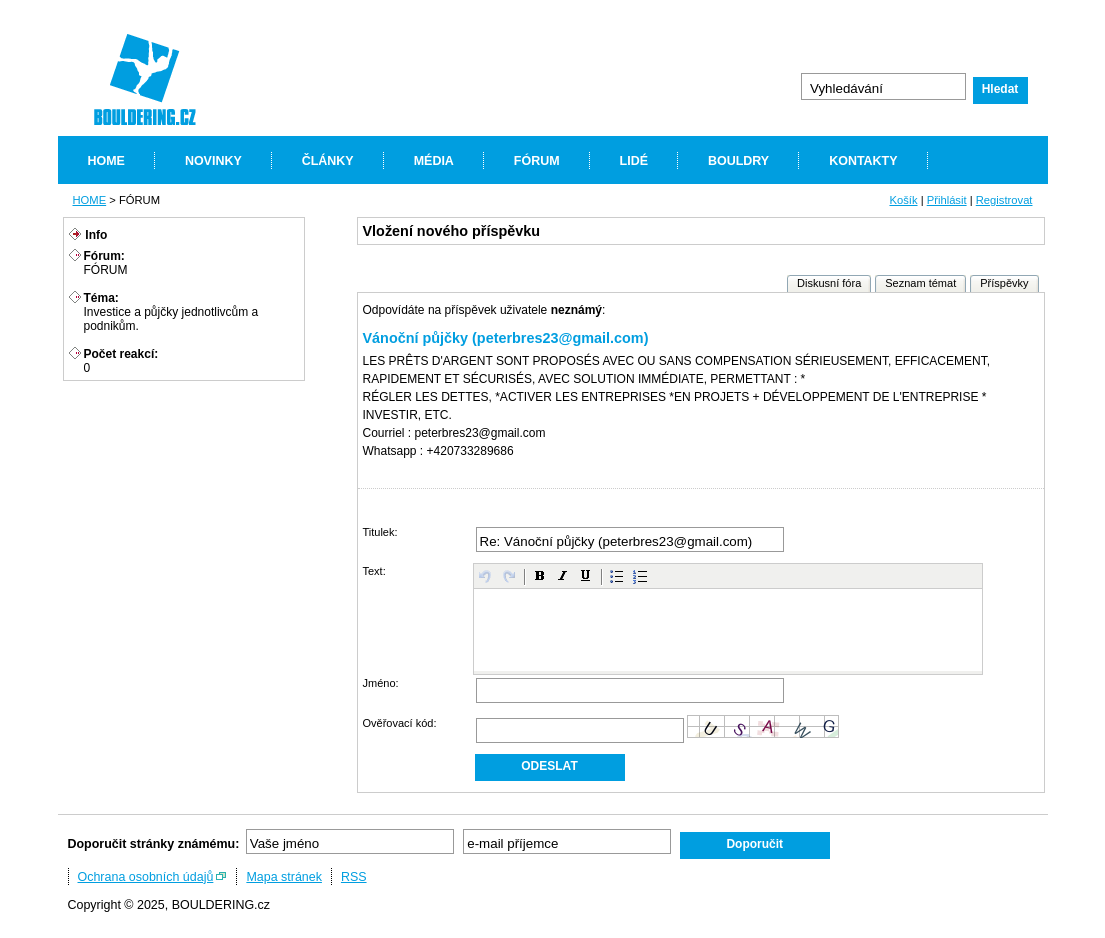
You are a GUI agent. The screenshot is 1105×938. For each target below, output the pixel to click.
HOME (106, 161)
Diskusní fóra (829, 283)
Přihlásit (947, 200)
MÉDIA (434, 161)
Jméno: (381, 683)
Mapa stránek (284, 877)
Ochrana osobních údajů (146, 877)
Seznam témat (920, 283)
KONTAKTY (863, 161)
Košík (903, 200)
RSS (354, 877)
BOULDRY (738, 161)
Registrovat (1004, 200)
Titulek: (380, 532)
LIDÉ (634, 161)
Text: (374, 571)
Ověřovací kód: (400, 723)
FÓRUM (537, 161)
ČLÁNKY (328, 161)
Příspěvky (1004, 283)
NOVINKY (213, 161)
